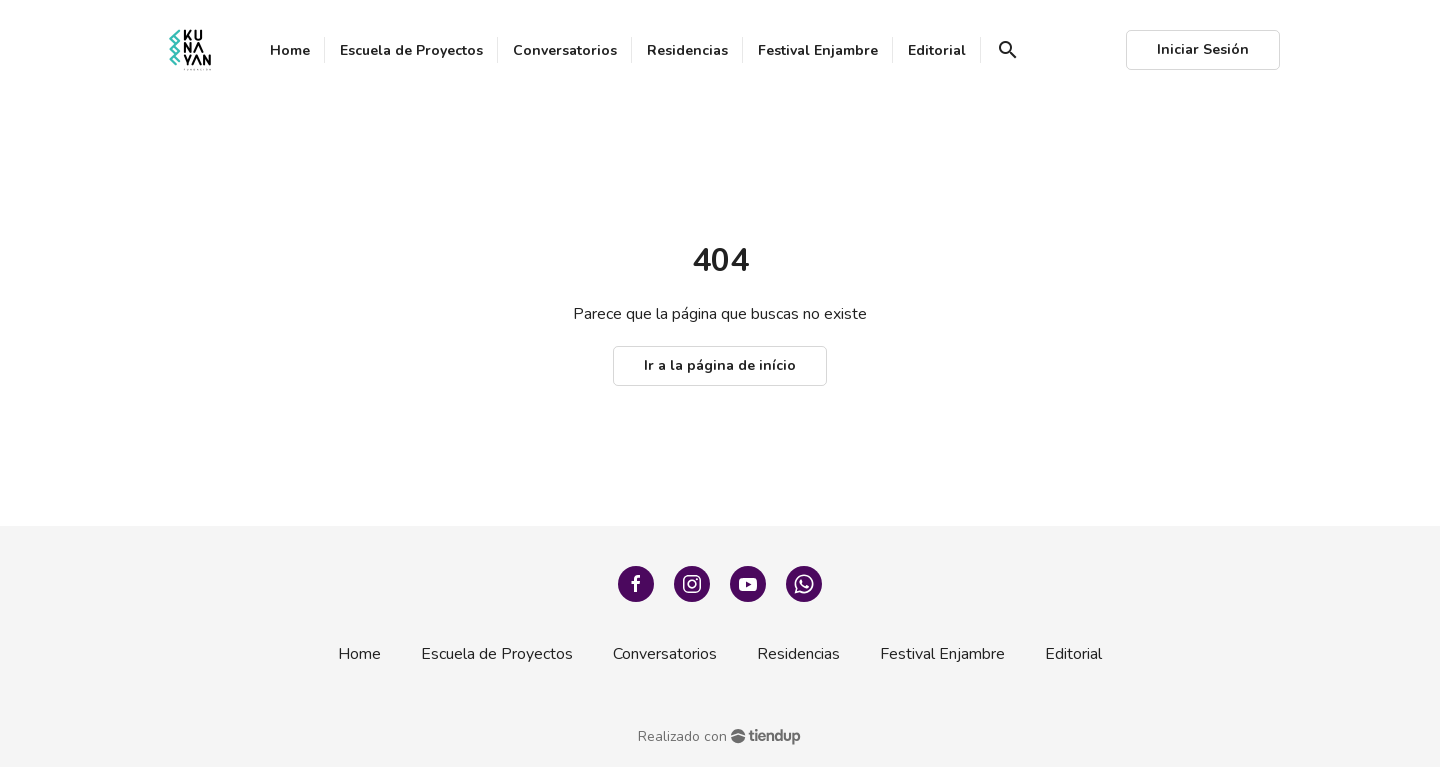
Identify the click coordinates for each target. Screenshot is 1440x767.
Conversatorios (665, 654)
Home (359, 654)
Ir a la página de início (720, 365)
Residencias (798, 654)
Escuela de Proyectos (497, 654)
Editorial (1073, 654)
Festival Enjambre (942, 654)
